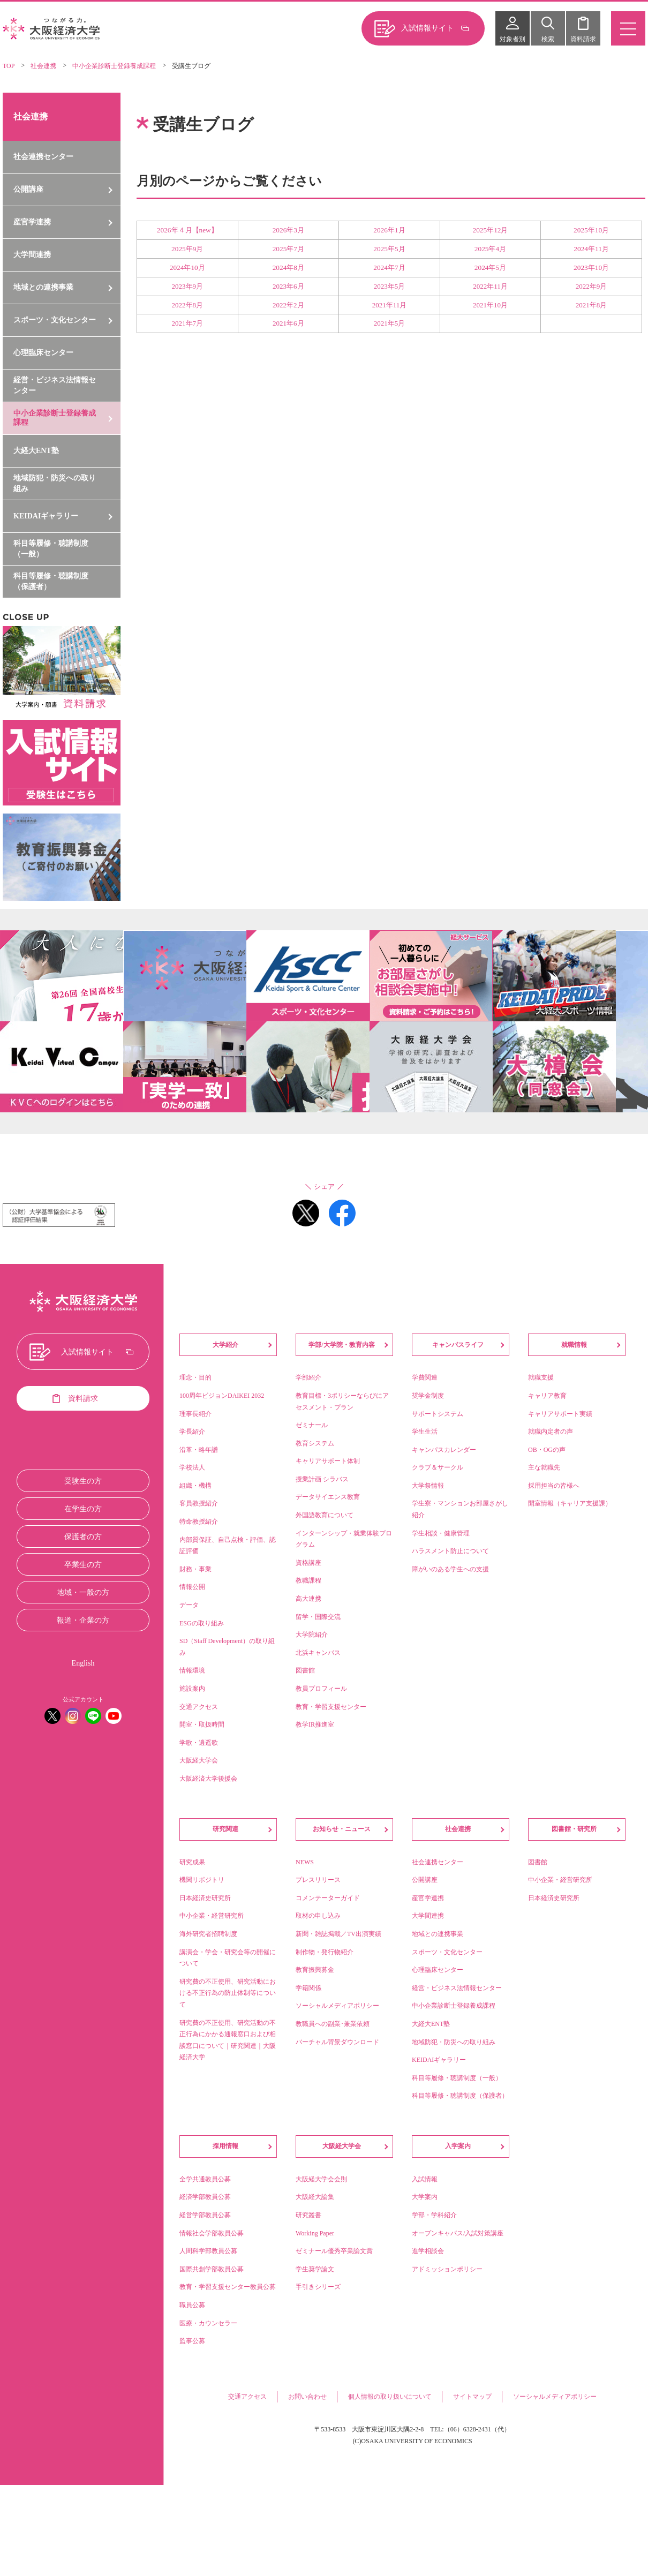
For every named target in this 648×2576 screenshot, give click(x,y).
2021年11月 (389, 305)
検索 (547, 39)
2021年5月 (389, 323)
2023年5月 (389, 286)
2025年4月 (490, 249)
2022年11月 (490, 286)
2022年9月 (591, 286)
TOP (8, 66)
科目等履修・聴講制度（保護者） (50, 581)
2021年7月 (188, 323)
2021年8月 (591, 305)
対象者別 (512, 39)
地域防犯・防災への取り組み (54, 483)
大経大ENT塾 (36, 451)
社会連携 (43, 66)
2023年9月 (188, 286)
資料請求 (583, 39)
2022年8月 (188, 305)
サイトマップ (472, 2396)
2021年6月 (288, 323)
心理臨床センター (43, 353)
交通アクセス (247, 2396)
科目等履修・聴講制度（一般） (50, 548)
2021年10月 (490, 305)
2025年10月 (591, 230)
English (83, 1663)
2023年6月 (288, 286)
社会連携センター (43, 157)
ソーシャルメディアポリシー (555, 2396)
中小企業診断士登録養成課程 (114, 66)
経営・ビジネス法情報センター (54, 385)
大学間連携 (32, 255)
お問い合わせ (307, 2396)
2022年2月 (288, 305)
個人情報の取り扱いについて (390, 2396)
